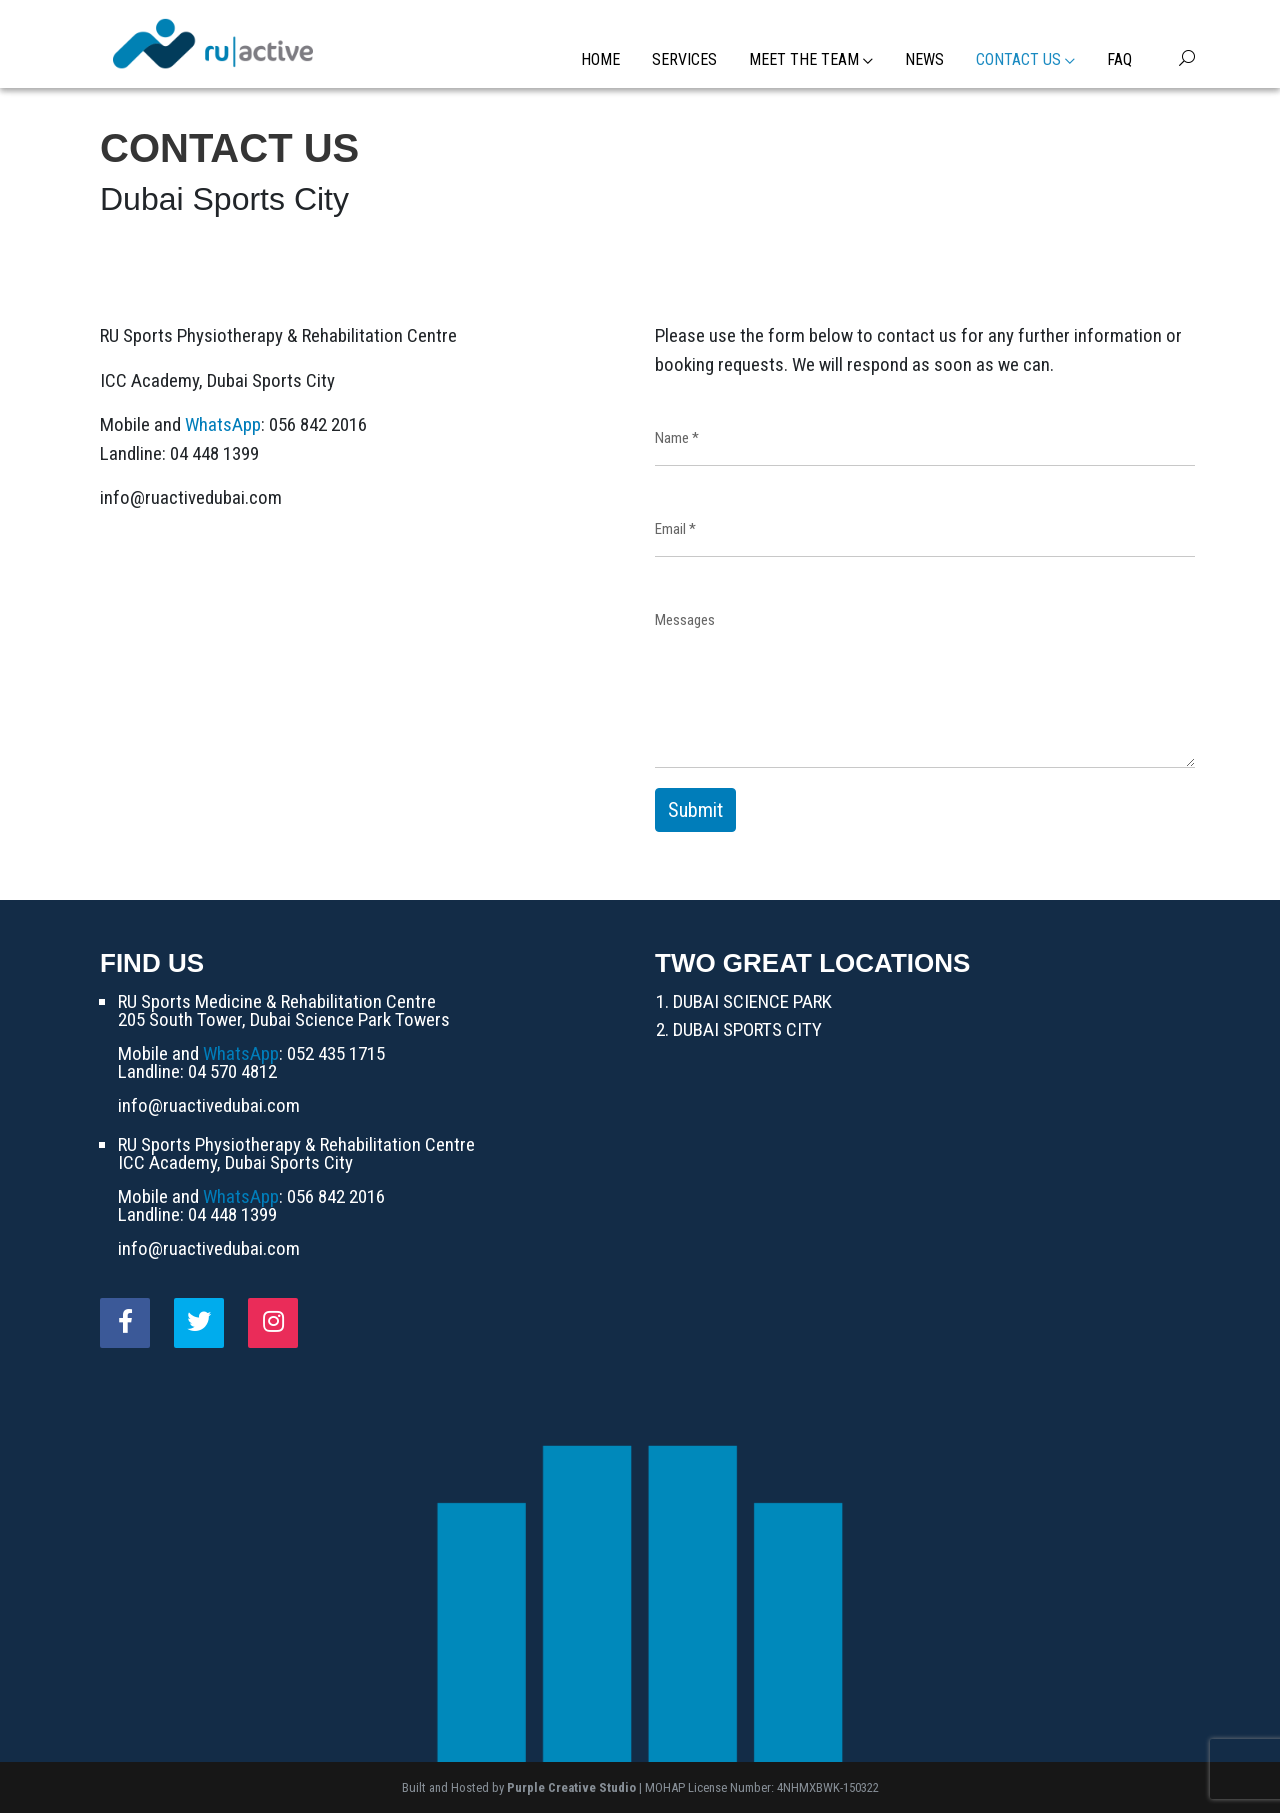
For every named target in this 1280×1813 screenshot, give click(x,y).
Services (684, 59)
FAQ (1119, 59)
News (924, 59)
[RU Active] (213, 42)
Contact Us (1025, 59)
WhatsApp (223, 424)
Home (600, 59)
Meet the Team (811, 59)
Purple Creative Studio (571, 1787)
